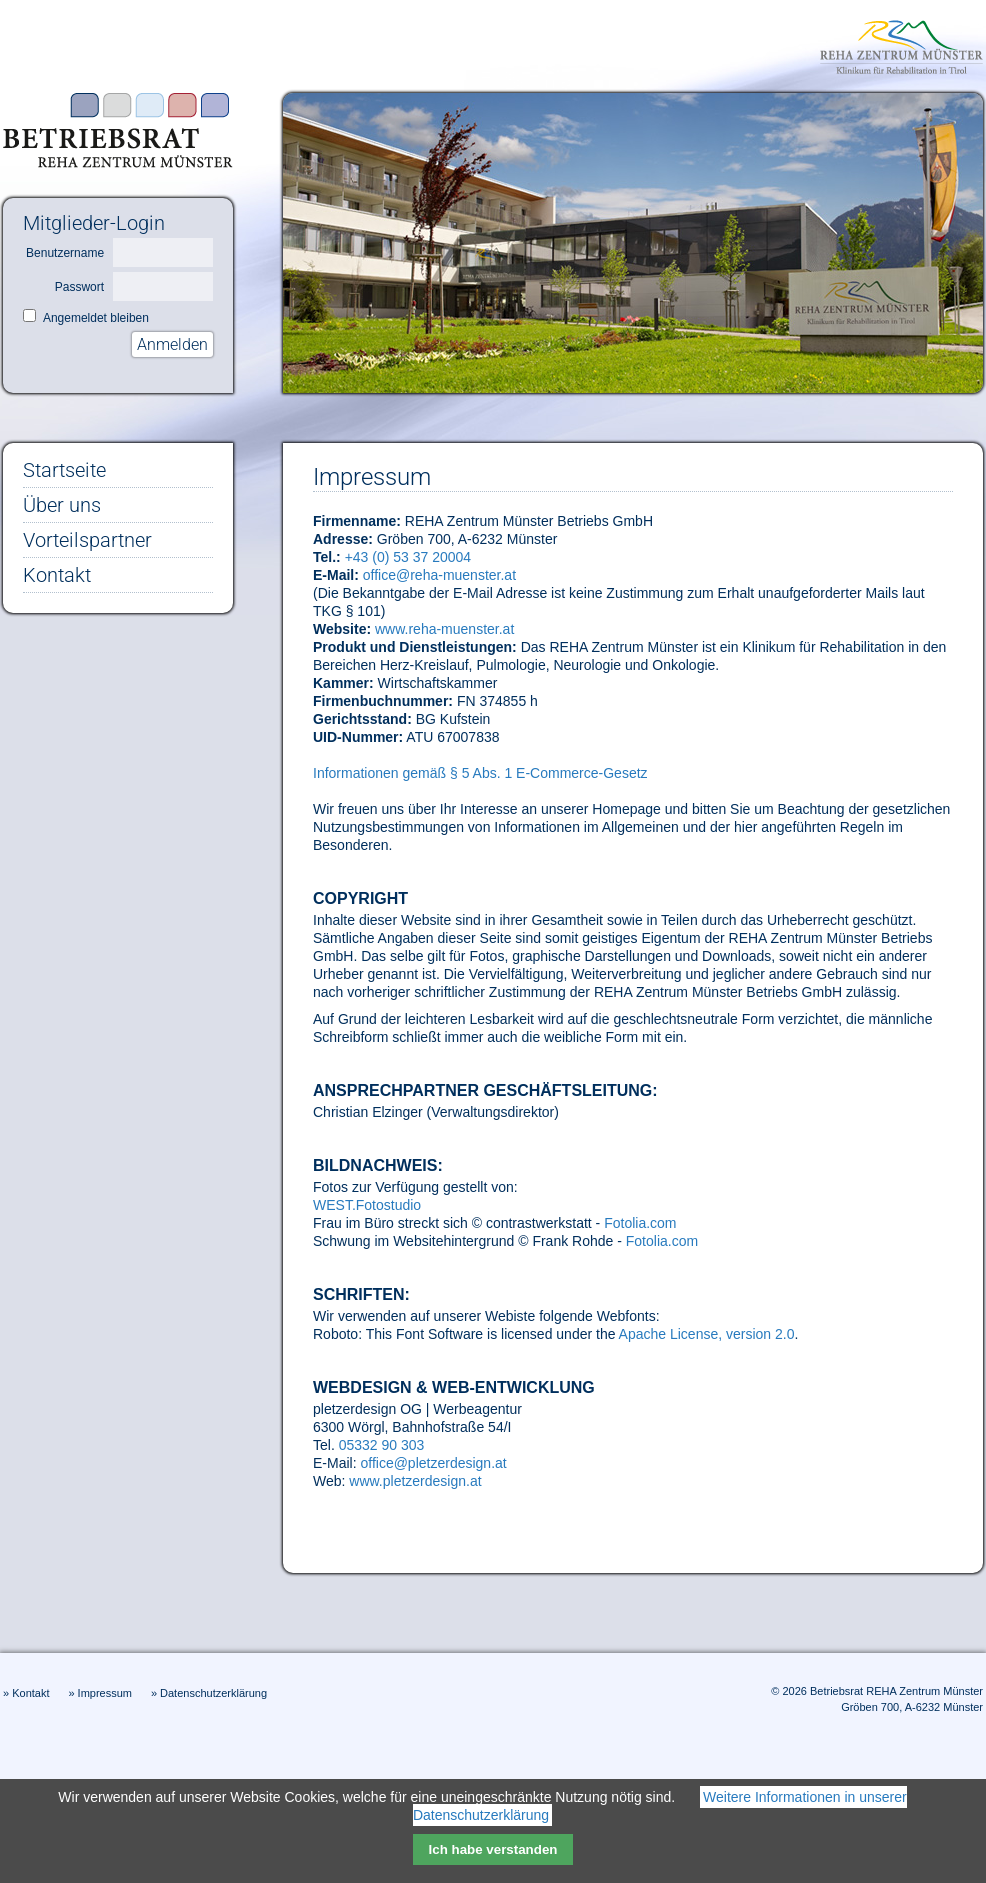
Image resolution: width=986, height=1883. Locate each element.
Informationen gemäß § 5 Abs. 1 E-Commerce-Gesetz (480, 773)
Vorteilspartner (87, 540)
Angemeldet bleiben (96, 318)
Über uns (62, 505)
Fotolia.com (640, 1223)
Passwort (79, 287)
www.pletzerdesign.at (415, 1481)
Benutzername (65, 253)
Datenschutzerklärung (213, 1693)
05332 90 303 (382, 1445)
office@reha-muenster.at (439, 575)
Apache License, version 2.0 (707, 1334)
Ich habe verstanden (493, 1849)
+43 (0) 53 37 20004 (408, 557)
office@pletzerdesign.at (433, 1463)
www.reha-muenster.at (444, 629)
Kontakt (57, 575)
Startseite (64, 470)
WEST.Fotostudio (367, 1205)
